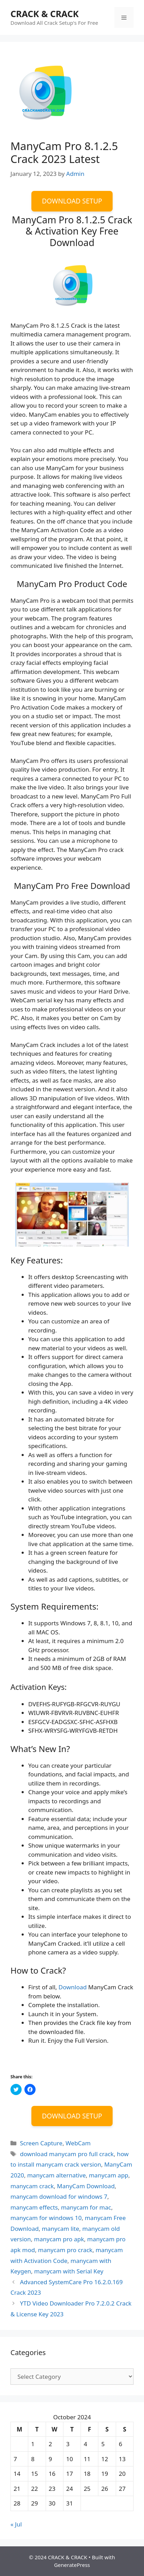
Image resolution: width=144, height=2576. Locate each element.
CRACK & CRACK (44, 14)
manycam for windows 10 (46, 2218)
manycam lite (60, 2229)
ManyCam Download (86, 2186)
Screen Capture (41, 2143)
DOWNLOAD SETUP (72, 201)
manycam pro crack (65, 2250)
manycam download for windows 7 (58, 2196)
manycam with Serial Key (69, 2271)
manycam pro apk (59, 2239)
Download (73, 1987)
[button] (44, 90)
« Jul (16, 2524)
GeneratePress (72, 2564)
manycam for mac (86, 2207)
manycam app (108, 2175)
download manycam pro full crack (67, 2154)
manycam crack (32, 2186)
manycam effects (34, 2207)
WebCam (78, 2143)
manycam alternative (56, 2175)
